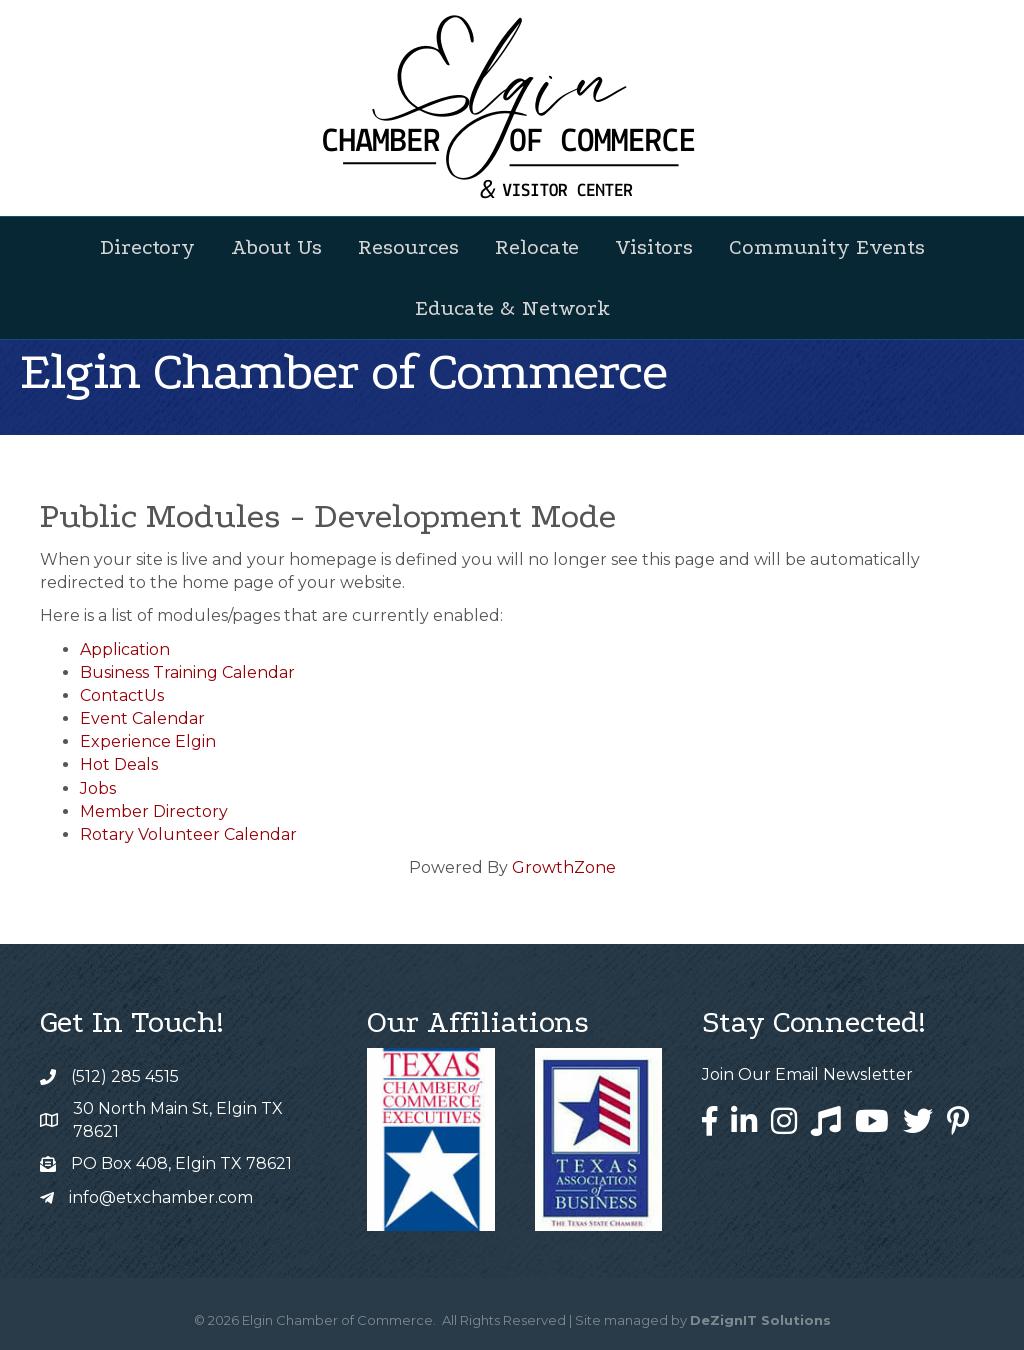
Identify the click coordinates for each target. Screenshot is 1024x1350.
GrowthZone (564, 867)
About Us (276, 247)
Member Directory (154, 811)
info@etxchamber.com (161, 1197)
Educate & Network (512, 308)
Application (125, 649)
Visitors (654, 247)
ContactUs (122, 695)
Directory (147, 247)
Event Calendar (142, 718)
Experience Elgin (148, 741)
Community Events (827, 247)
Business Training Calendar (187, 672)
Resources (408, 247)
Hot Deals (119, 764)
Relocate (537, 247)
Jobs (98, 788)
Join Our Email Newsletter (807, 1074)
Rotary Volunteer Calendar (188, 834)
